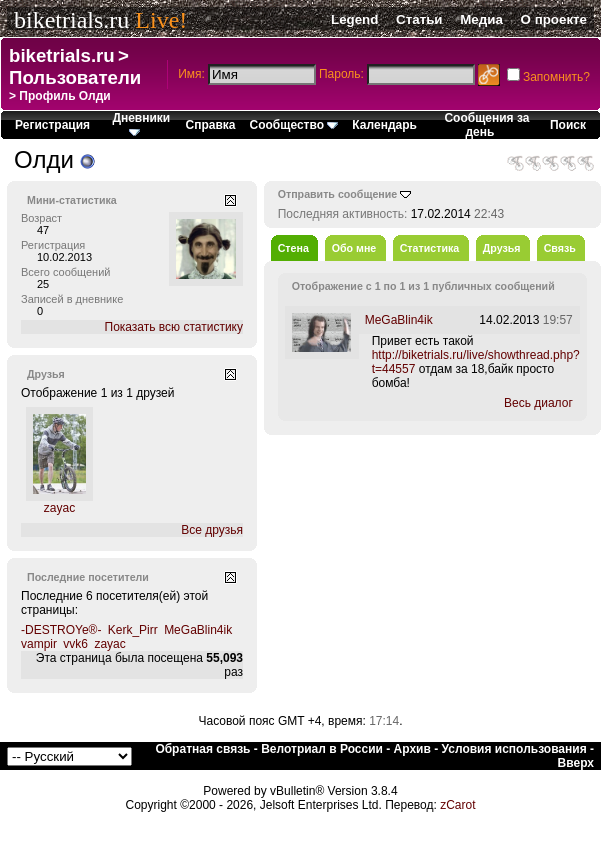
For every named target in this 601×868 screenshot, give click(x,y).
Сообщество (294, 125)
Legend (354, 19)
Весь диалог (538, 403)
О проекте (554, 19)
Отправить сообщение (338, 194)
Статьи (419, 19)
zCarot (457, 805)
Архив (412, 749)
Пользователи (75, 77)
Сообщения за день (486, 125)
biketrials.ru (71, 20)
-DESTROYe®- (61, 630)
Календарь (384, 125)
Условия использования (514, 749)
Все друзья (212, 530)
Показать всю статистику (174, 327)
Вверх (576, 763)
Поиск (568, 125)
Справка (211, 125)
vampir (39, 644)
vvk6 (75, 644)
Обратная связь (202, 749)
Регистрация (52, 125)
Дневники (141, 123)
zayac (59, 508)
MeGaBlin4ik (198, 630)
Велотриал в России (322, 749)
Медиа (481, 19)
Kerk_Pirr (133, 630)
